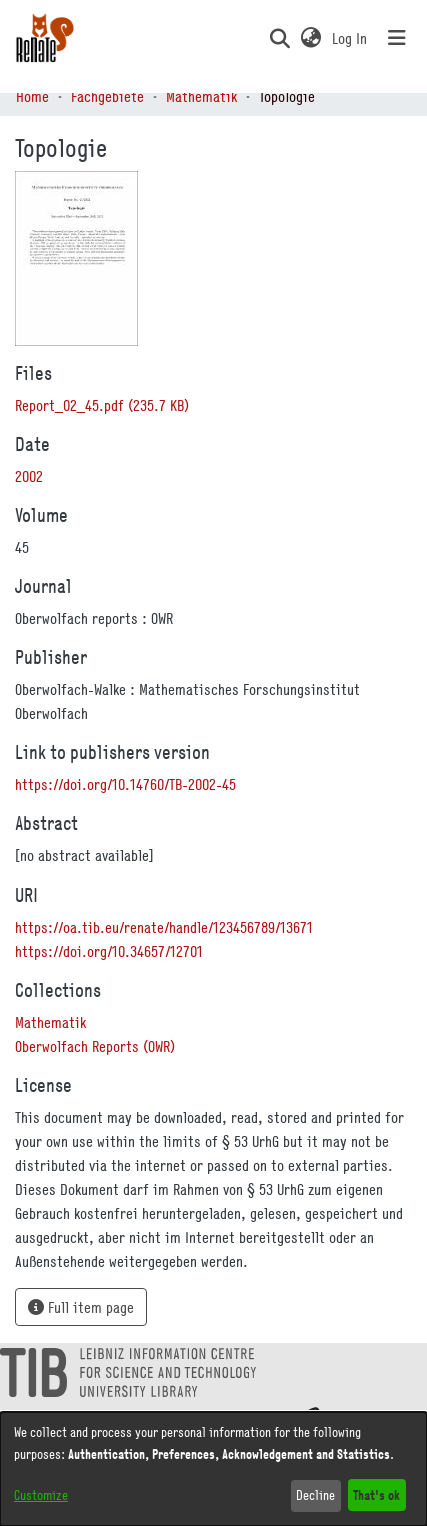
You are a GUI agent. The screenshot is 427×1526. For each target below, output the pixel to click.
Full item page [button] (81, 1307)
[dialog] (213, 1469)
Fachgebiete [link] (107, 96)
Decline (315, 1495)
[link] (102, 405)
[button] (279, 38)
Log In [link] (350, 38)
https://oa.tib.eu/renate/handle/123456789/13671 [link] (164, 927)
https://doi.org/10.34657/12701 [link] (109, 951)
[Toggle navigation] (397, 38)
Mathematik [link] (201, 96)
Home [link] (32, 96)
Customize (41, 1495)
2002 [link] (29, 476)
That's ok (376, 1494)
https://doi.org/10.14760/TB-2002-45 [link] (125, 784)
